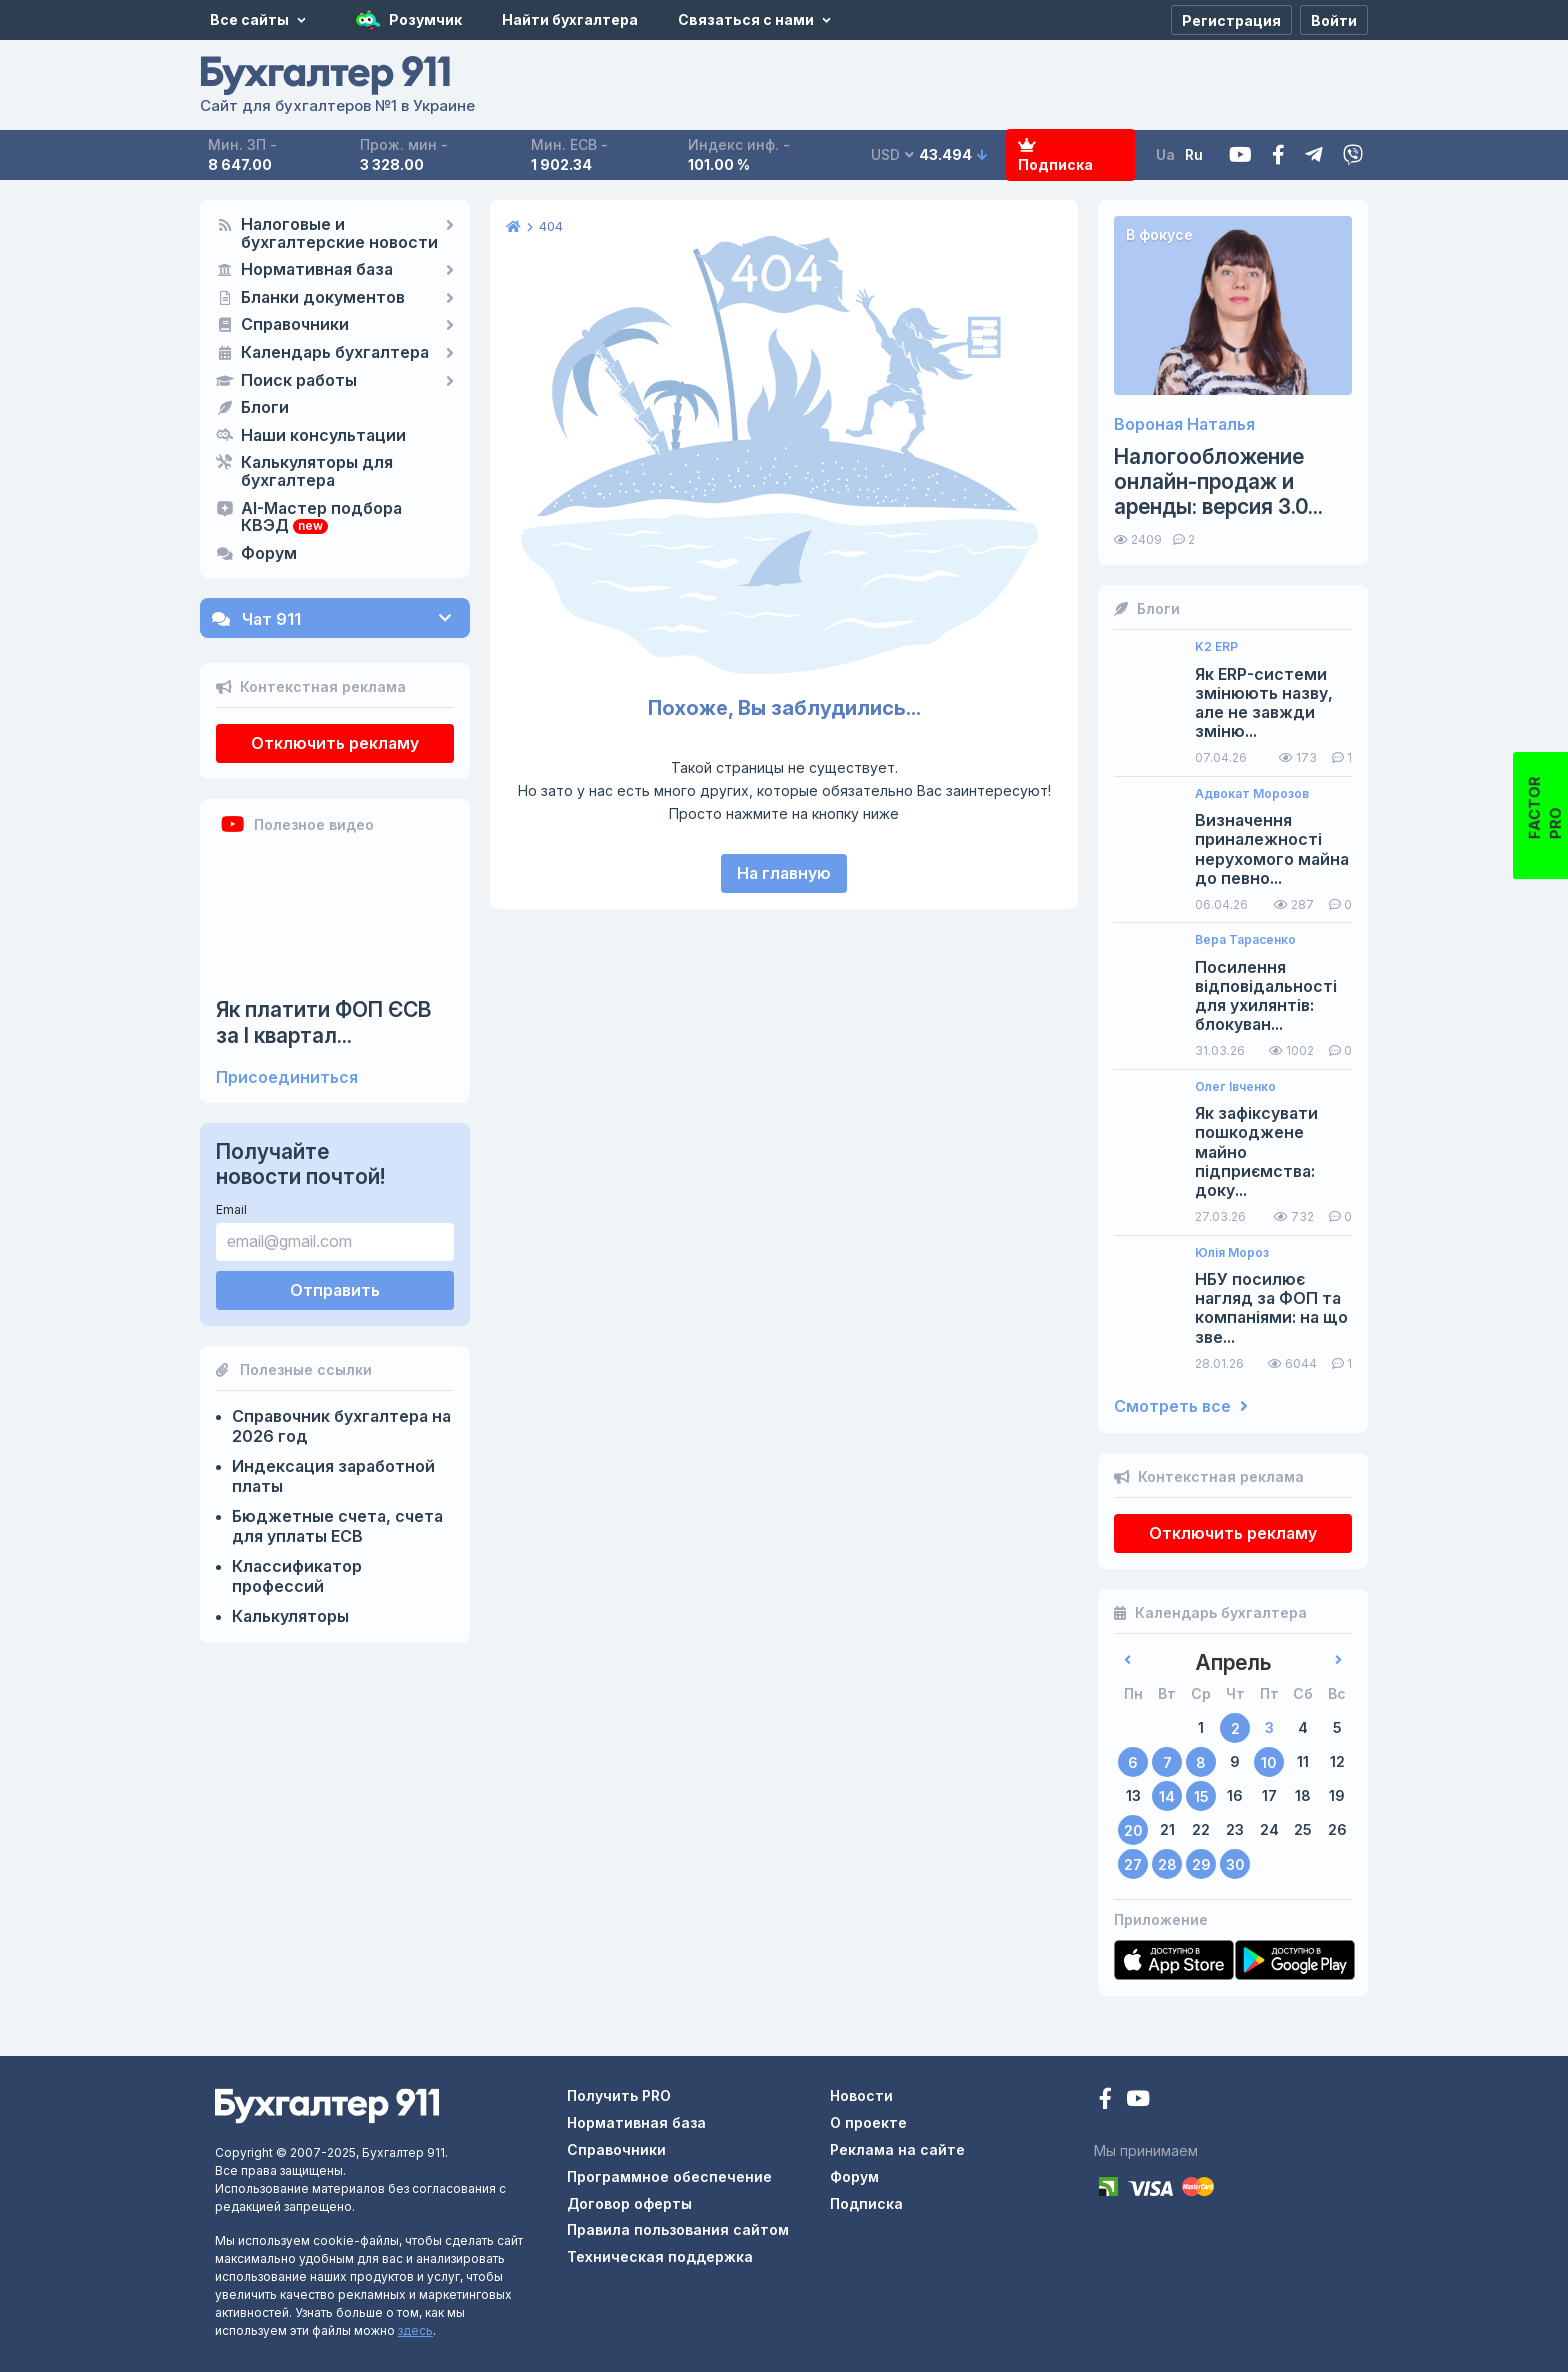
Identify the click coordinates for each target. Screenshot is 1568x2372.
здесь (415, 2330)
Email (231, 1209)
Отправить (335, 1290)
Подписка (1055, 155)
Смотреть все (1181, 1406)
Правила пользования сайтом (678, 2229)
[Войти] (1334, 20)
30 (1235, 1864)
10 (1269, 1762)
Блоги (265, 408)
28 (1167, 1864)
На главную (784, 873)
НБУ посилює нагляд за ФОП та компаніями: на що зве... (1271, 1308)
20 (1133, 1830)
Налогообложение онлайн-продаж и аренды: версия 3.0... (1218, 481)
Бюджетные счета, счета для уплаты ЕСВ (337, 1526)
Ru (1194, 154)
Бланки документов (323, 298)
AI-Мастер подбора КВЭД (321, 518)
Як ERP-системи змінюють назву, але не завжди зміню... (1264, 703)
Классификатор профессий (297, 1576)
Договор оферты (629, 2203)
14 (1167, 1796)
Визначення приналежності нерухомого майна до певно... (1272, 849)
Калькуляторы (290, 1616)
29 (1201, 1864)
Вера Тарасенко (1245, 940)
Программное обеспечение (669, 2176)
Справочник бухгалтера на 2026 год (341, 1426)
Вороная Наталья (1184, 424)
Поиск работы (299, 381)
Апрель (1233, 1662)
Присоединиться (287, 1077)
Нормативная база (317, 270)
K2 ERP (1216, 647)
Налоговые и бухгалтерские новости (339, 234)
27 (1133, 1864)
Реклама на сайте (897, 2149)
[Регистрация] (1231, 20)
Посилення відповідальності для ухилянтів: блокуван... (1266, 996)
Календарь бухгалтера (335, 353)
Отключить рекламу (335, 743)
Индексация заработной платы (333, 1476)
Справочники (295, 325)
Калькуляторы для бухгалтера (317, 472)
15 (1201, 1796)
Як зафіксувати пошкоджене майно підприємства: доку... (1256, 1152)
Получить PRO (619, 2095)
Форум (269, 554)
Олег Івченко (1235, 1087)
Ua (1165, 154)
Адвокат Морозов (1252, 794)
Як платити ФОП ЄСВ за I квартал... (324, 1022)
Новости (861, 2095)
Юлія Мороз (1232, 1253)
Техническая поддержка (660, 2256)
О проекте (868, 2122)
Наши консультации (323, 436)
